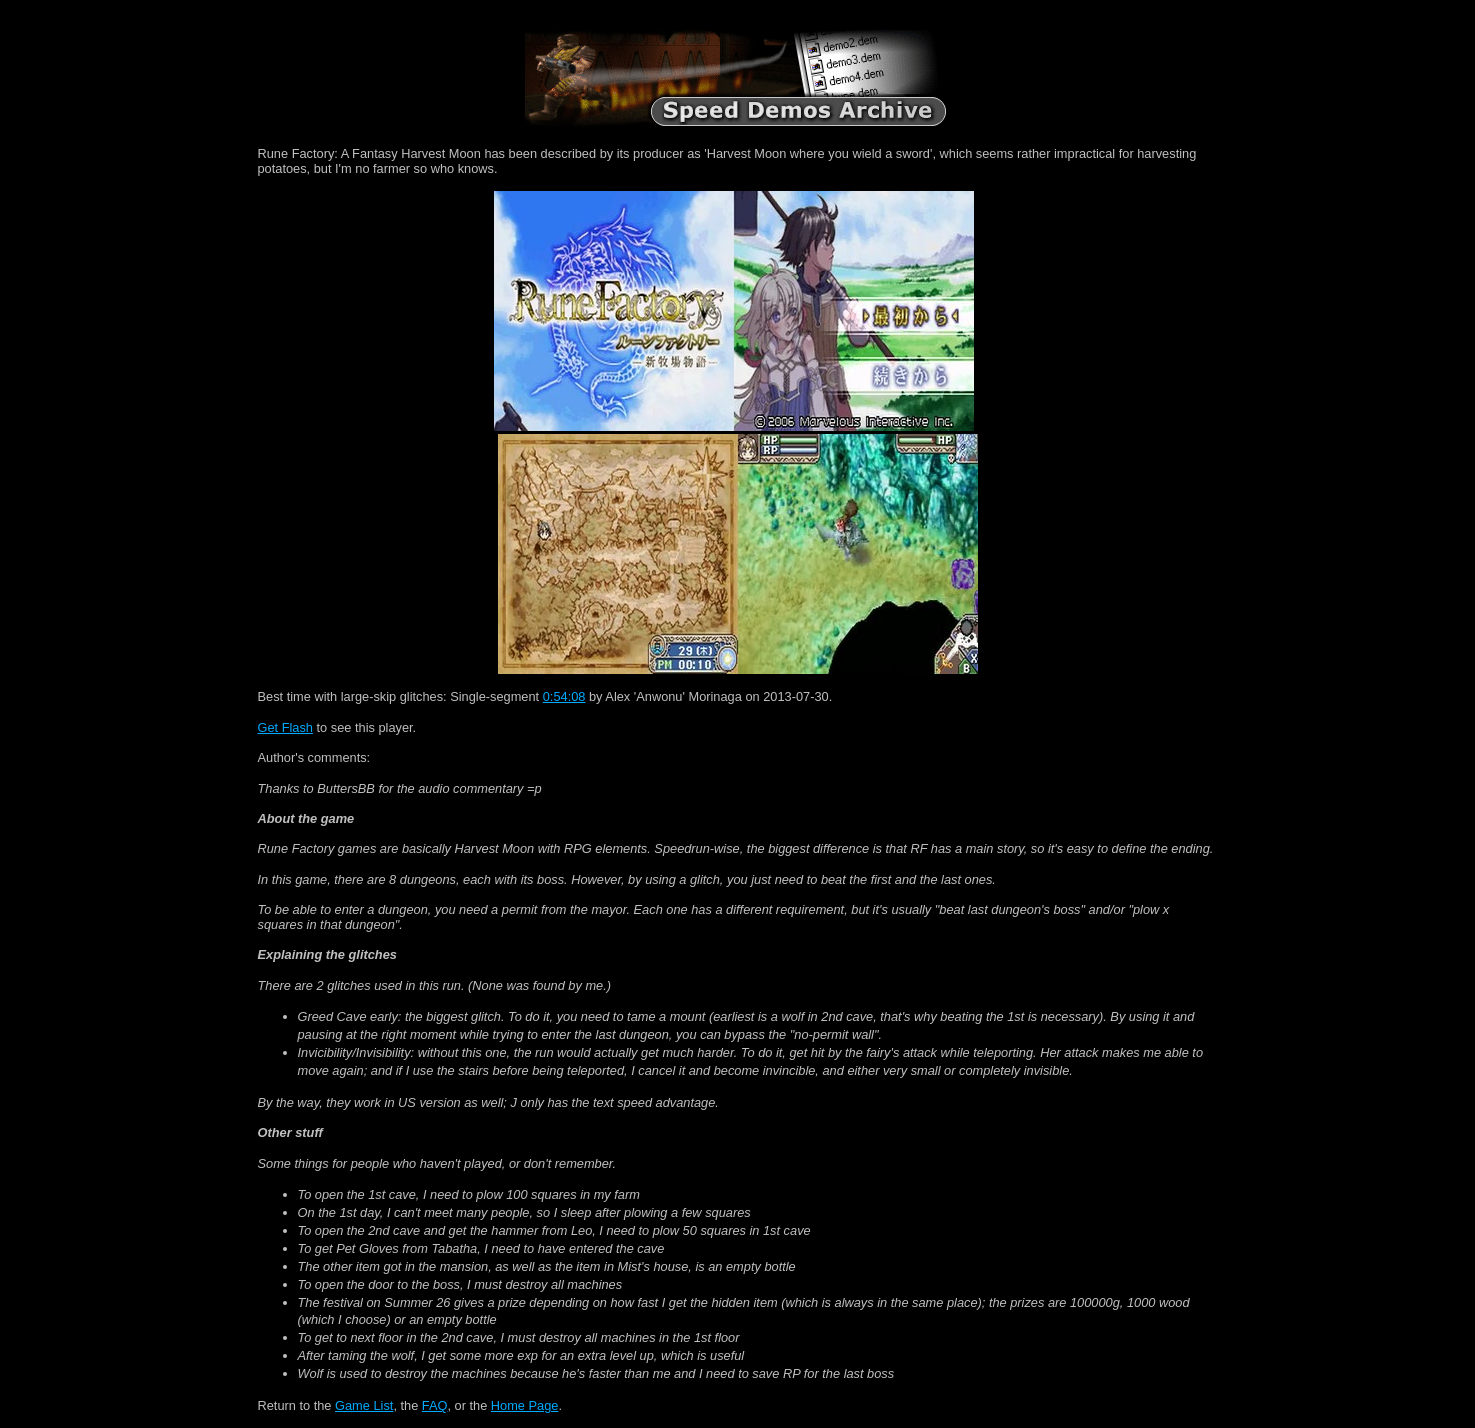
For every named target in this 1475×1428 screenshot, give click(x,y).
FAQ (435, 1405)
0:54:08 (564, 696)
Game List (364, 1405)
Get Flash (285, 727)
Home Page (525, 1405)
